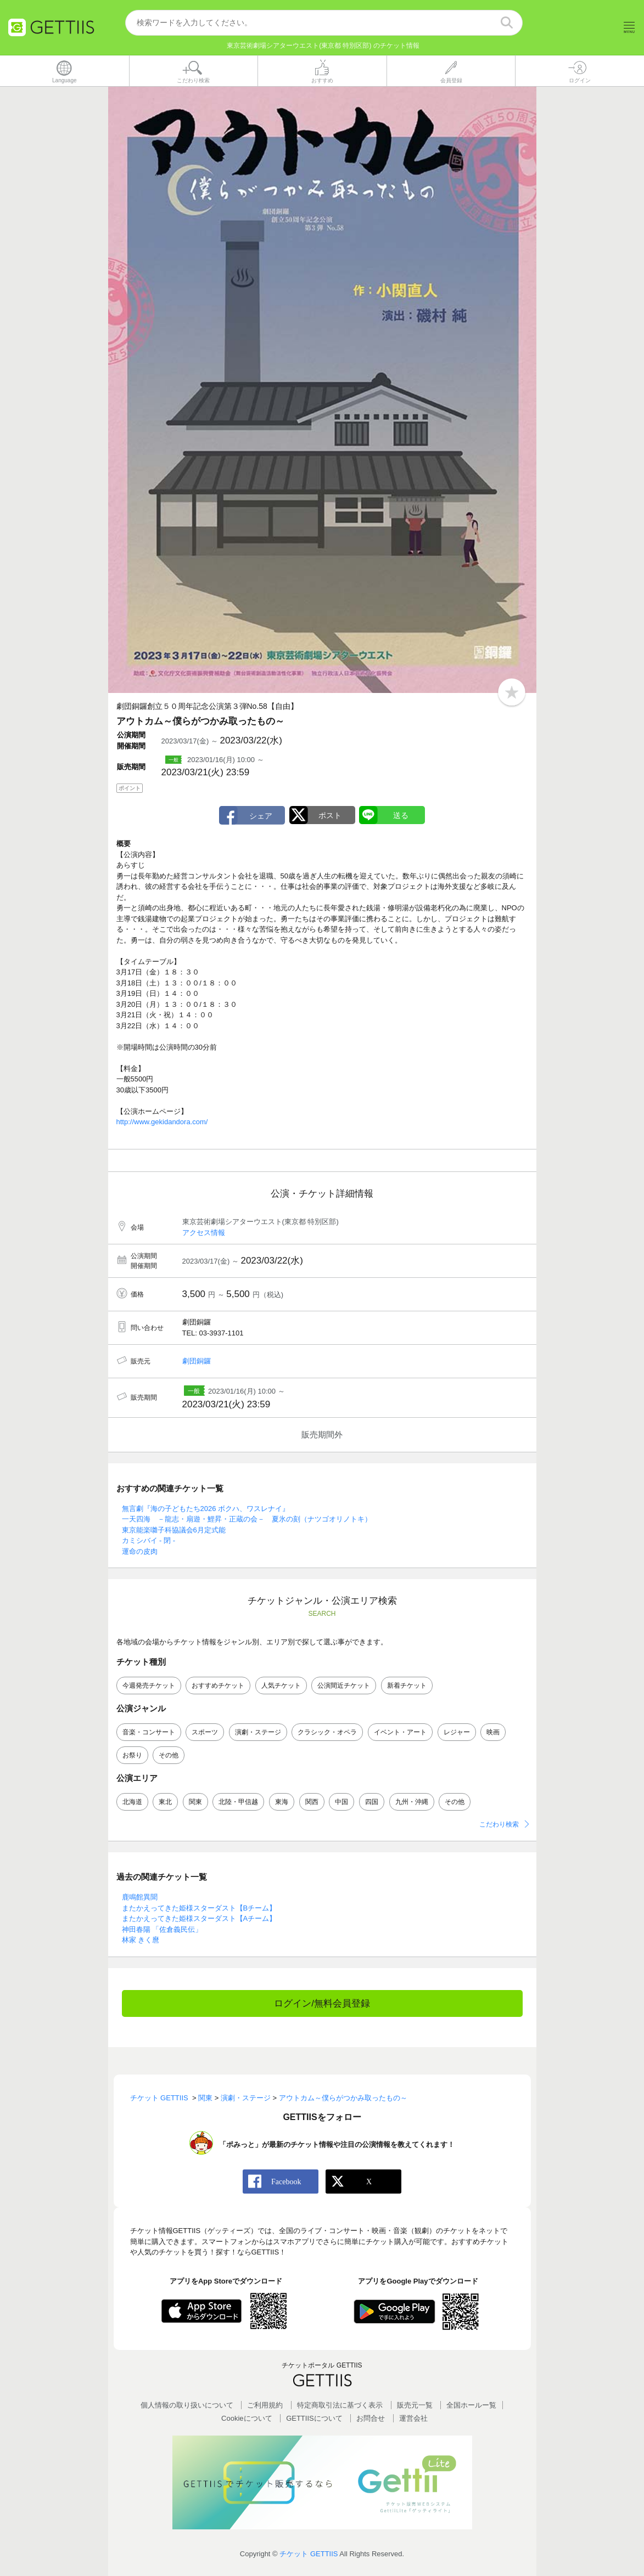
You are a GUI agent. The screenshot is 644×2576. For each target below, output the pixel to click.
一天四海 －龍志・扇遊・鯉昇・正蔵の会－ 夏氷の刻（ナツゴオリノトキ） (247, 1519)
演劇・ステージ (258, 1732)
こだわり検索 (499, 1824)
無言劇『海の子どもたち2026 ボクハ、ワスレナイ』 (206, 1508)
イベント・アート (400, 1732)
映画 (493, 1732)
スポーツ (205, 1732)
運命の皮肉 (140, 1551)
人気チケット (281, 1685)
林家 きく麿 (141, 1940)
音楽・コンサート (148, 1732)
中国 (341, 1802)
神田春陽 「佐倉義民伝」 (162, 1929)
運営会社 (413, 2418)
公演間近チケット (343, 1685)
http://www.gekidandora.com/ (162, 1122)
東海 (281, 1802)
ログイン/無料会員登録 (322, 2003)
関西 (311, 1802)
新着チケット (407, 1685)
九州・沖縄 (411, 1802)
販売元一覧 (415, 2405)
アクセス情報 (203, 1232)
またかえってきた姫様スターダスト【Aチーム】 (199, 1918)
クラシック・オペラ (327, 1732)
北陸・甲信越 (238, 1802)
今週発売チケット (148, 1685)
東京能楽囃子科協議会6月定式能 (174, 1530)
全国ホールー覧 (471, 2405)
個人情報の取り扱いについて (187, 2405)
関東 (195, 1802)
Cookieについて (246, 2418)
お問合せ (370, 2418)
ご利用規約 (265, 2405)
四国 (371, 1802)
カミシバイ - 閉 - (149, 1540)
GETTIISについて (314, 2418)
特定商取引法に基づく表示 (340, 2405)
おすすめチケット (218, 1685)
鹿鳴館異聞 (140, 1897)
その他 (168, 1755)
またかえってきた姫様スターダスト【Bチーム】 (199, 1908)
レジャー (457, 1732)
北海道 (132, 1802)
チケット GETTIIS (308, 2554)
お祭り (132, 1755)
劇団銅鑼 (196, 1361)
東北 (165, 1802)
